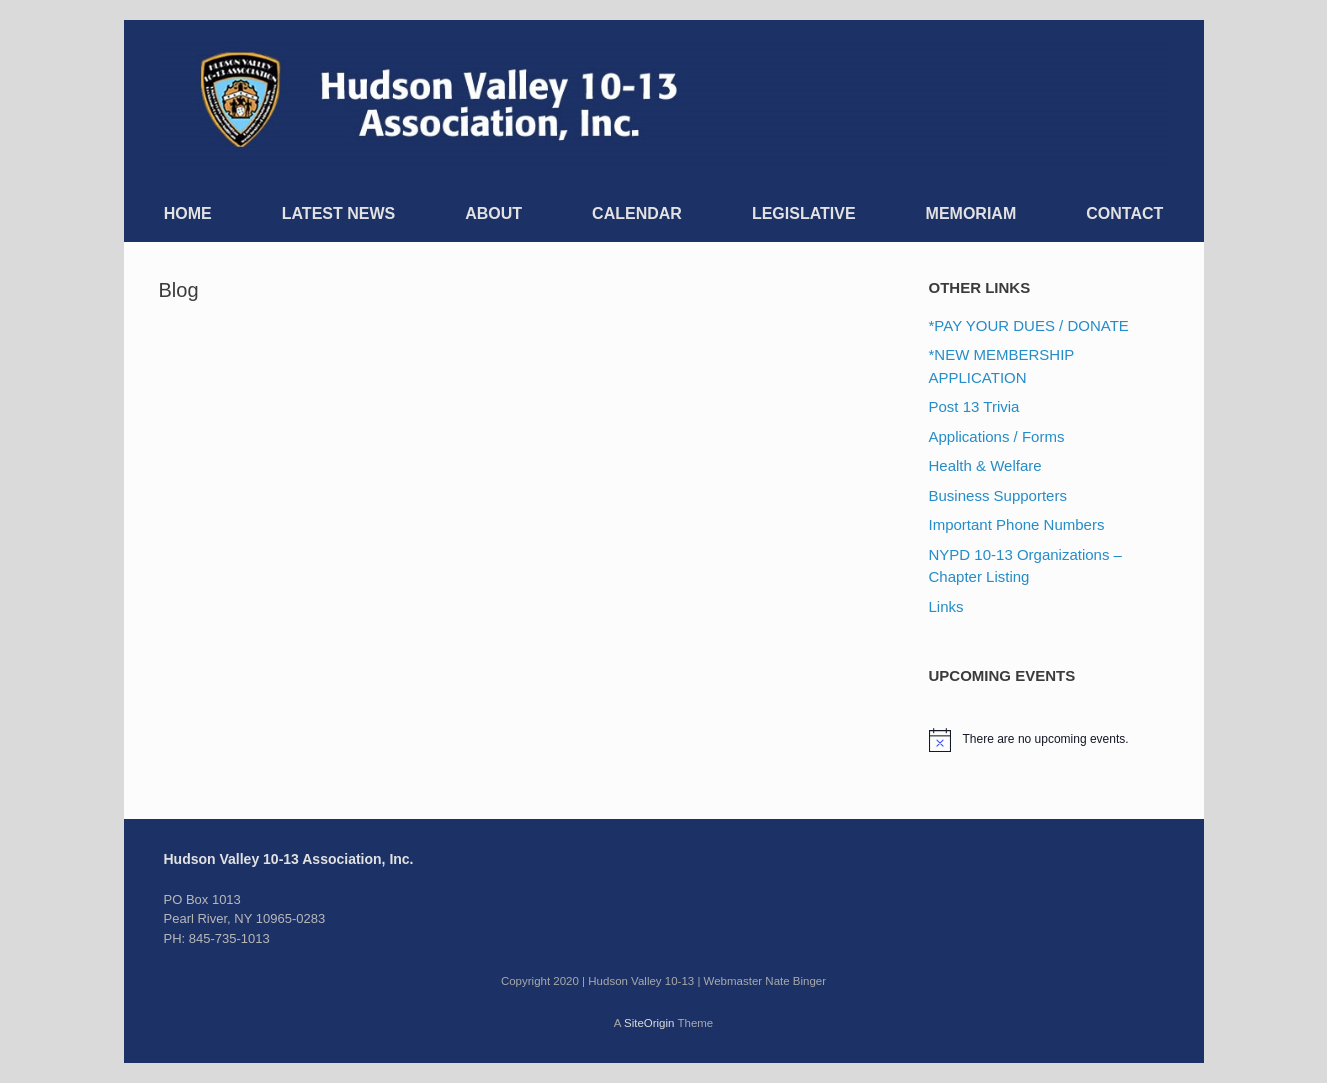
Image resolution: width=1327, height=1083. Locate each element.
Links (946, 606)
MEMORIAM (971, 213)
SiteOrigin (649, 1023)
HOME (188, 213)
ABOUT (493, 213)
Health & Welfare (985, 465)
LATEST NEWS (338, 213)
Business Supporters (998, 495)
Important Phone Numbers (1017, 524)
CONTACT (1124, 213)
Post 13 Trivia (974, 406)
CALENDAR (637, 213)
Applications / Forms (997, 436)
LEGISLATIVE (804, 213)
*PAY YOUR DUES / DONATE (1029, 325)
